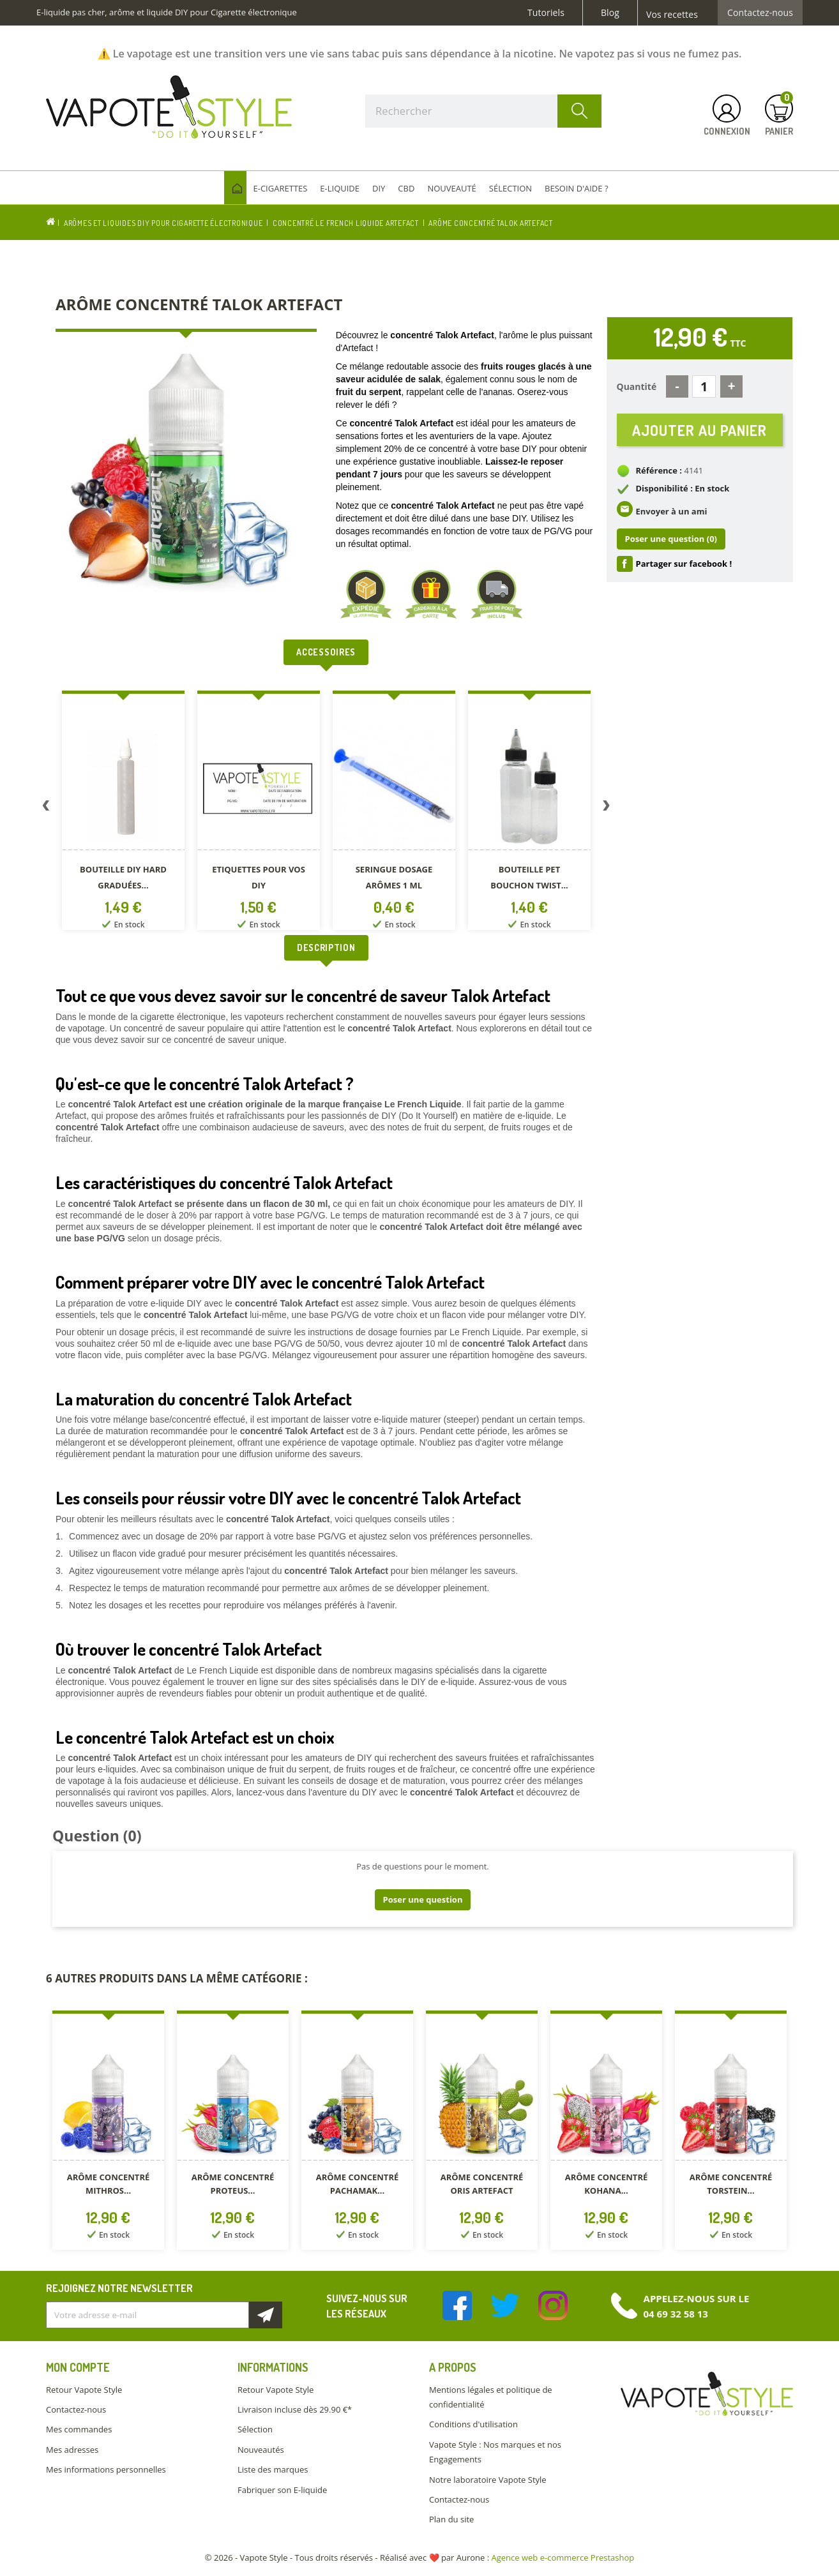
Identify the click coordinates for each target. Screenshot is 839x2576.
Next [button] (606, 808)
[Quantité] (704, 386)
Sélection (255, 2429)
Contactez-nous (760, 12)
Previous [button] (46, 808)
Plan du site (451, 2519)
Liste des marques (273, 2469)
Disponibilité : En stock (683, 491)
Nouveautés (261, 2449)
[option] (123, 813)
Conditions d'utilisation (473, 2424)
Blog (610, 12)
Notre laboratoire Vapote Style (488, 2479)
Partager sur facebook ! (684, 566)
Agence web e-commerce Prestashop (563, 2557)
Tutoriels (545, 12)
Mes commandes (79, 2429)
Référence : (659, 473)
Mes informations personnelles (106, 2469)
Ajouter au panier (699, 431)
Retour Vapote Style (84, 2389)
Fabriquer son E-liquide (282, 2490)
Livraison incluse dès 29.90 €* (295, 2409)
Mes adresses (72, 2449)
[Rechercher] (483, 111)
